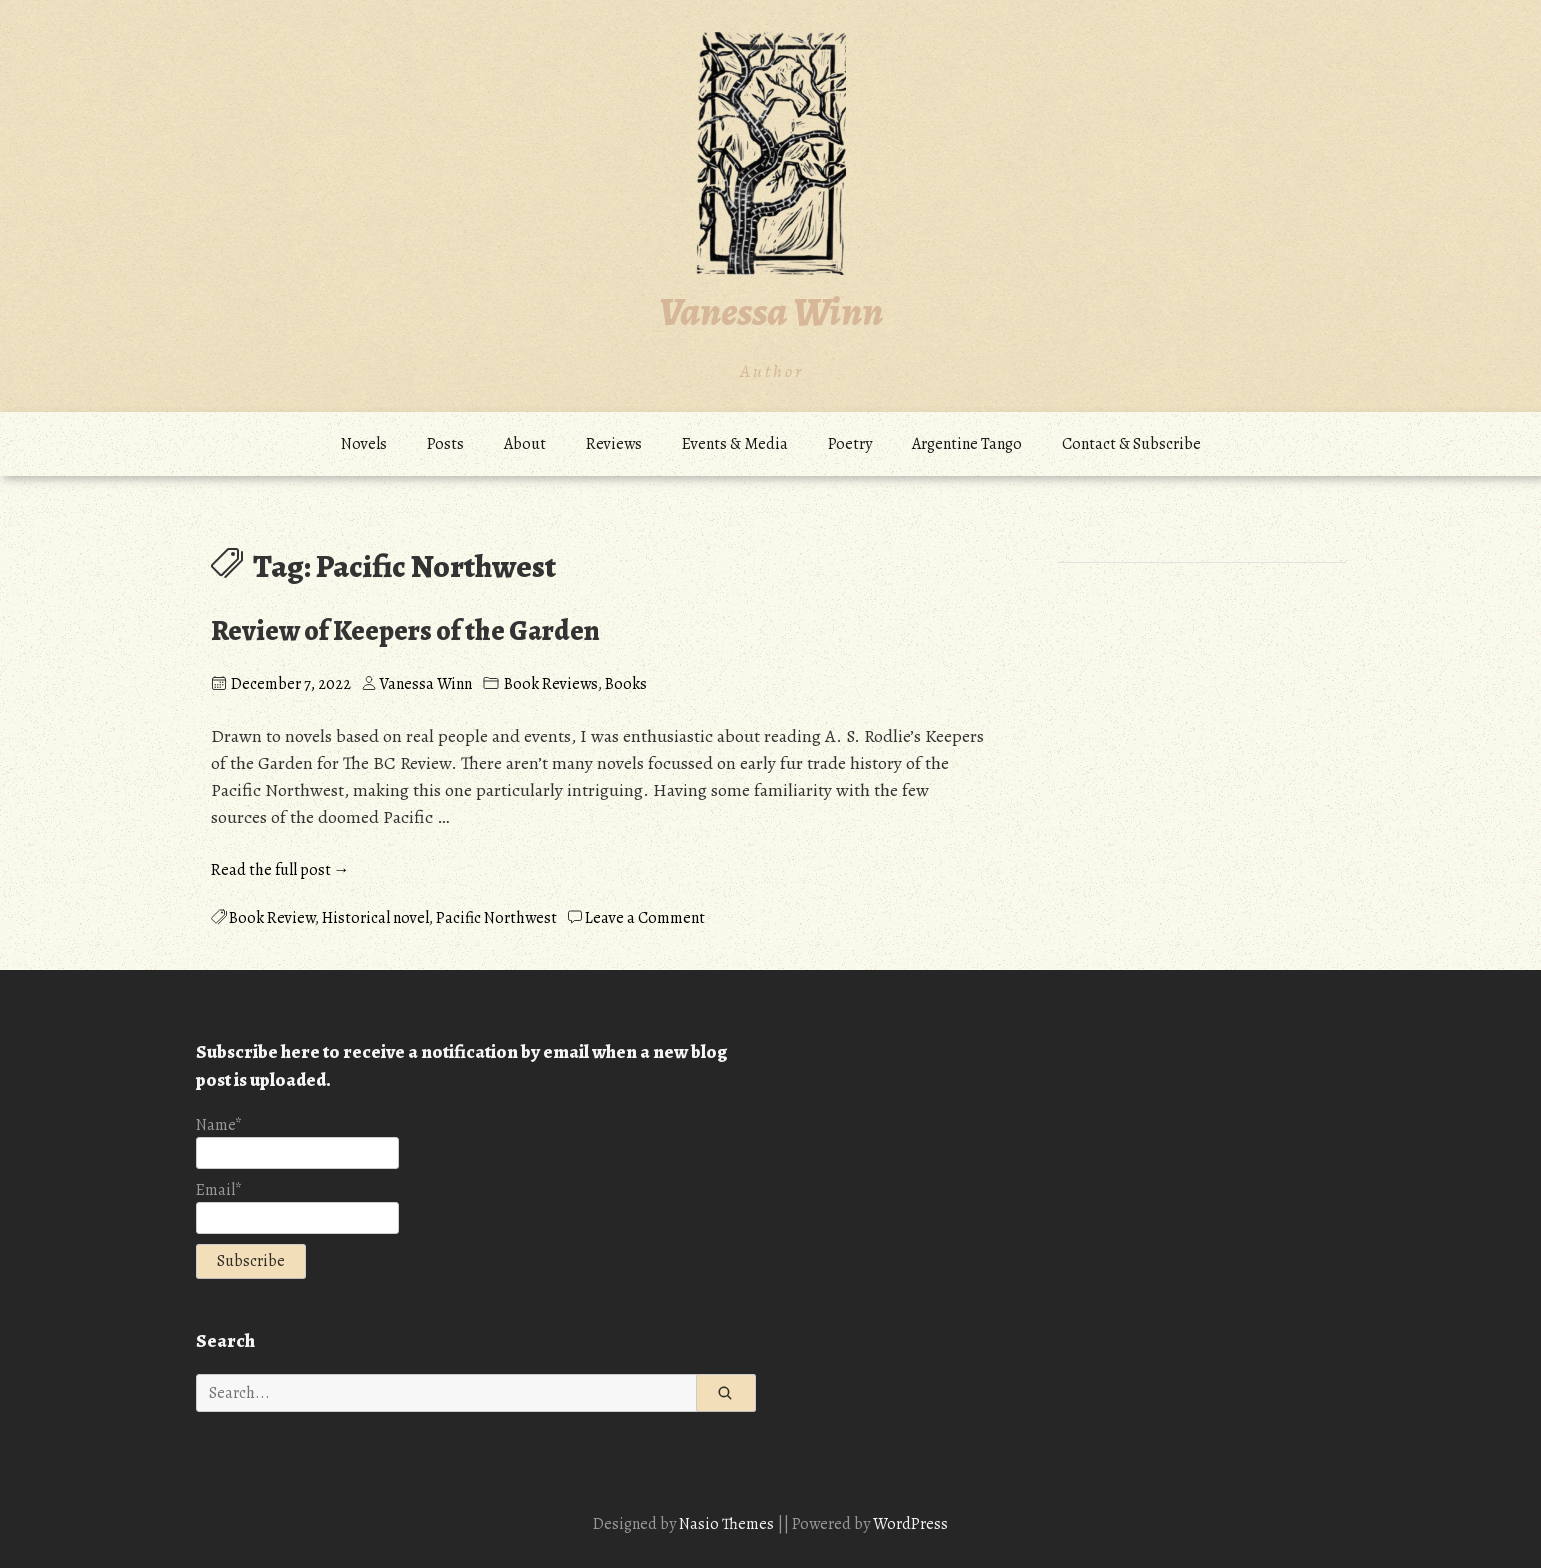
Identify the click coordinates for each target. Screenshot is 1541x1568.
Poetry (850, 444)
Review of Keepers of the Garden (405, 631)
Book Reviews (551, 684)
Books (626, 684)
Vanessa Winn (771, 311)
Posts (445, 444)
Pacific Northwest (496, 918)
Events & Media (735, 444)
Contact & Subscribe (1131, 444)
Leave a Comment (645, 918)
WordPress (910, 1524)
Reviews (614, 444)
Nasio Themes (728, 1524)
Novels (364, 444)
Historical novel (375, 918)
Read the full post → (280, 870)
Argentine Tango (967, 444)
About (525, 444)
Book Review (272, 918)
